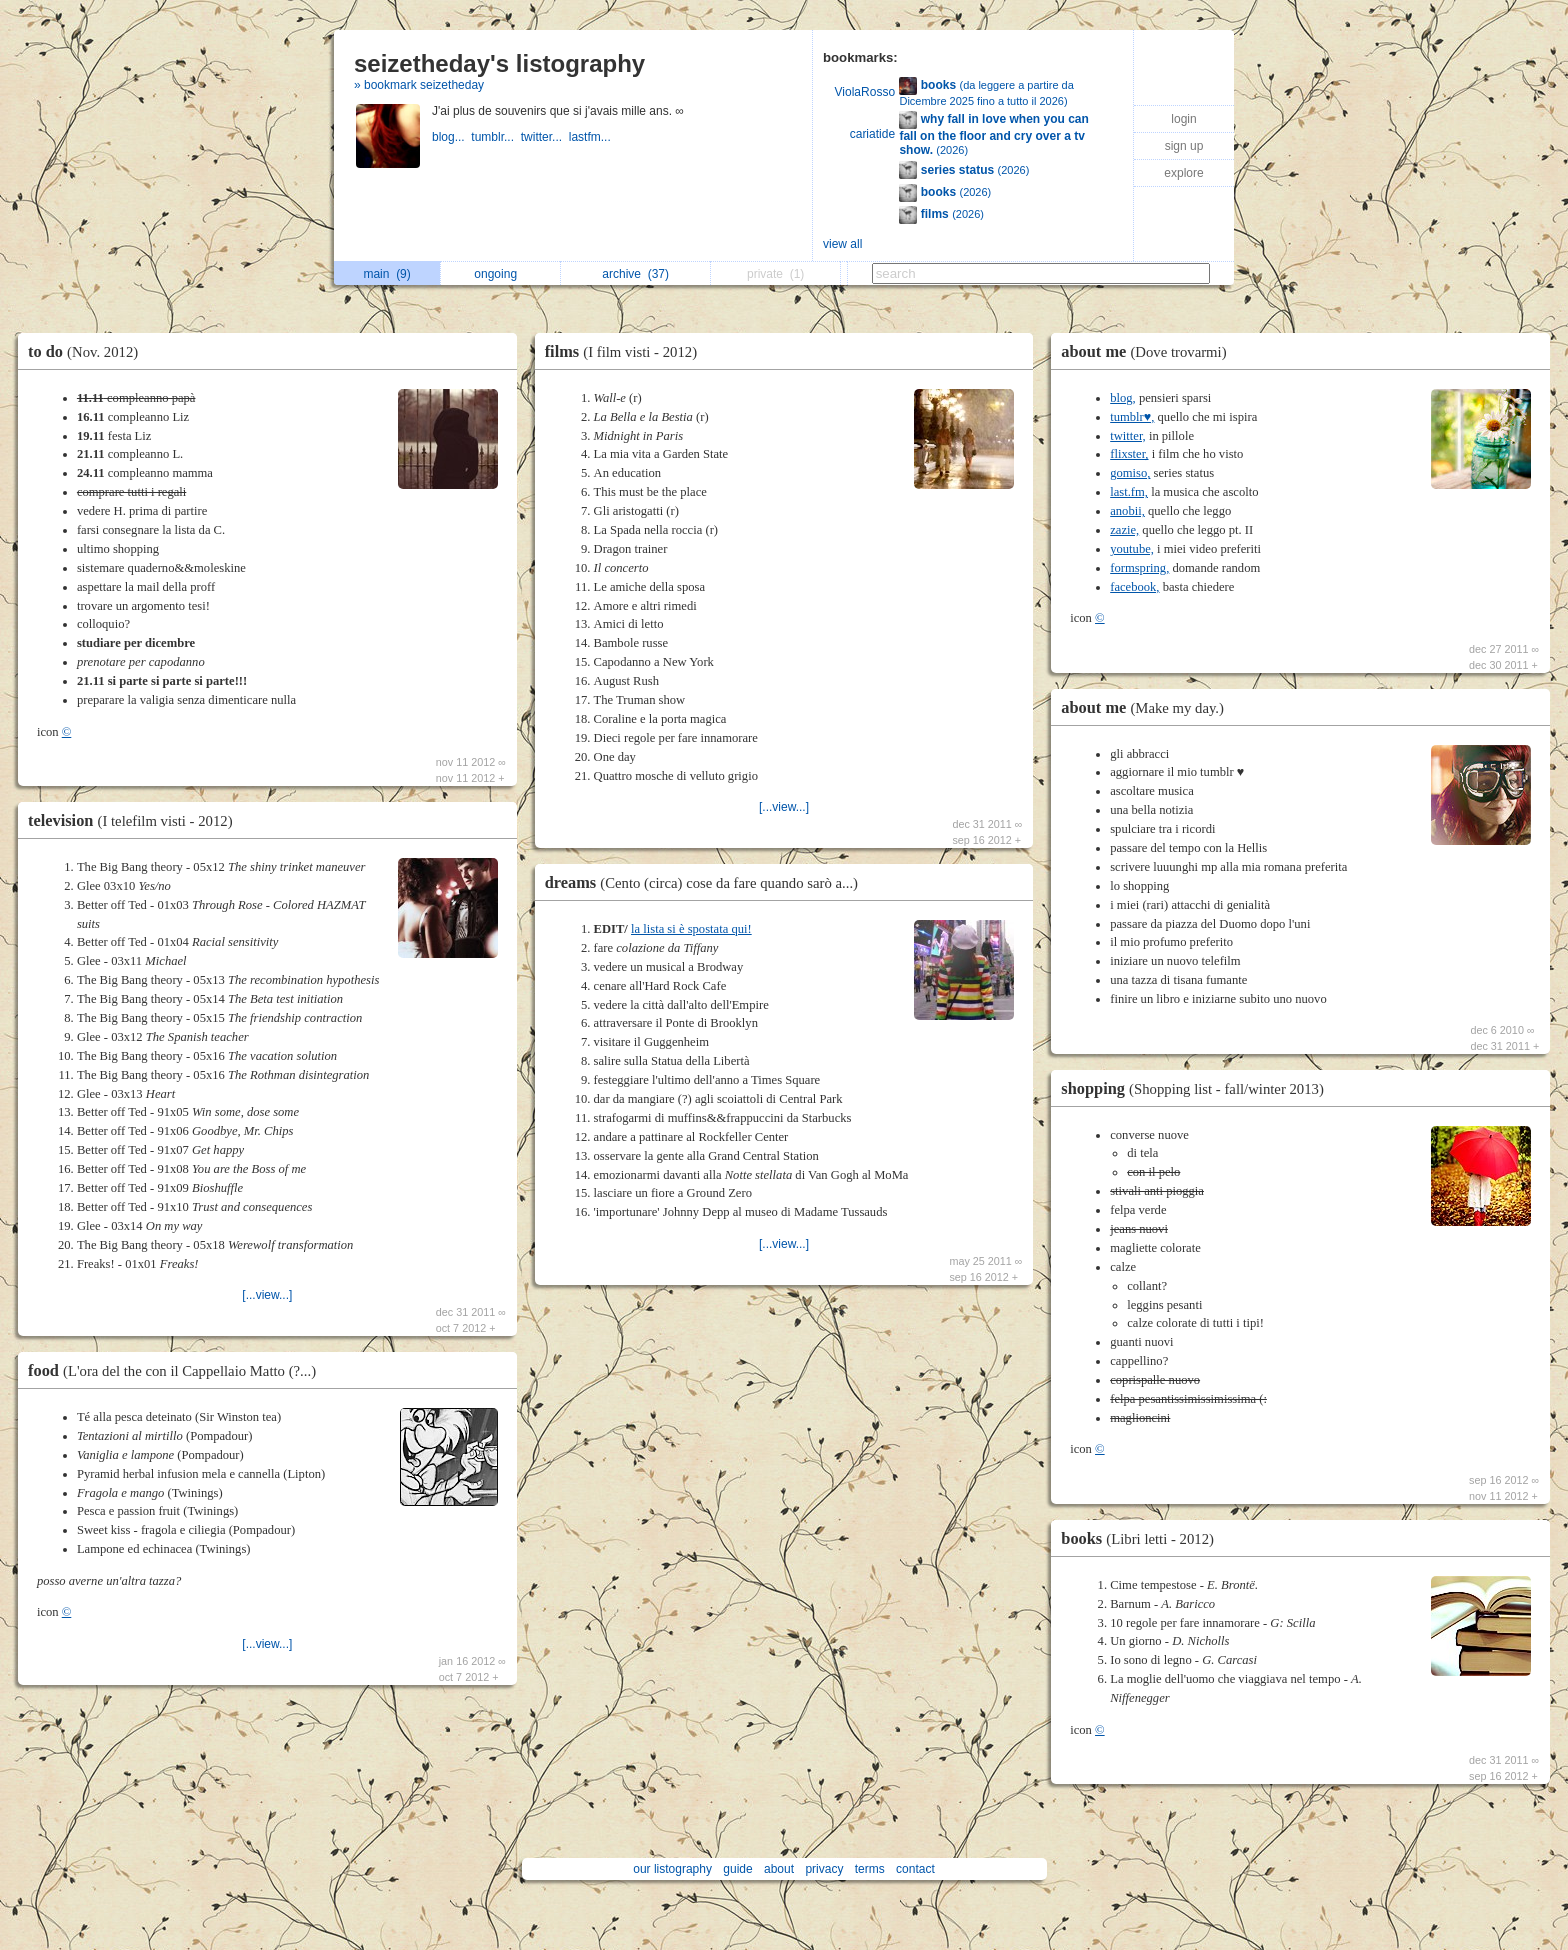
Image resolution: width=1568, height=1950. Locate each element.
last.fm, (1129, 492)
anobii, (1127, 511)
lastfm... (591, 137)
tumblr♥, (1132, 417)
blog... (451, 137)
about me (1148, 351)
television (135, 820)
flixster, (1129, 454)
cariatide (872, 134)
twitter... (545, 137)
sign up (1184, 146)
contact (915, 1869)
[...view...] (267, 1295)
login (1183, 119)
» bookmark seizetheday (419, 85)
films (626, 351)
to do (88, 351)
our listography (672, 1869)
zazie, (1124, 530)
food (177, 1370)
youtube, (1132, 549)
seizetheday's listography (499, 63)
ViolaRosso (865, 92)
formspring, (1139, 568)
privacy (824, 1869)
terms (870, 1869)
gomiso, (1130, 473)
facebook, (1134, 587)
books (1142, 1538)
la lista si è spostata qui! (691, 929)
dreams (706, 882)
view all (842, 244)
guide (737, 1869)
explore (1183, 173)
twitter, (1128, 436)
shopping (1197, 1088)
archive (635, 274)
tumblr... (495, 137)
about (779, 1869)
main (386, 274)
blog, (1123, 398)
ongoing (500, 274)
